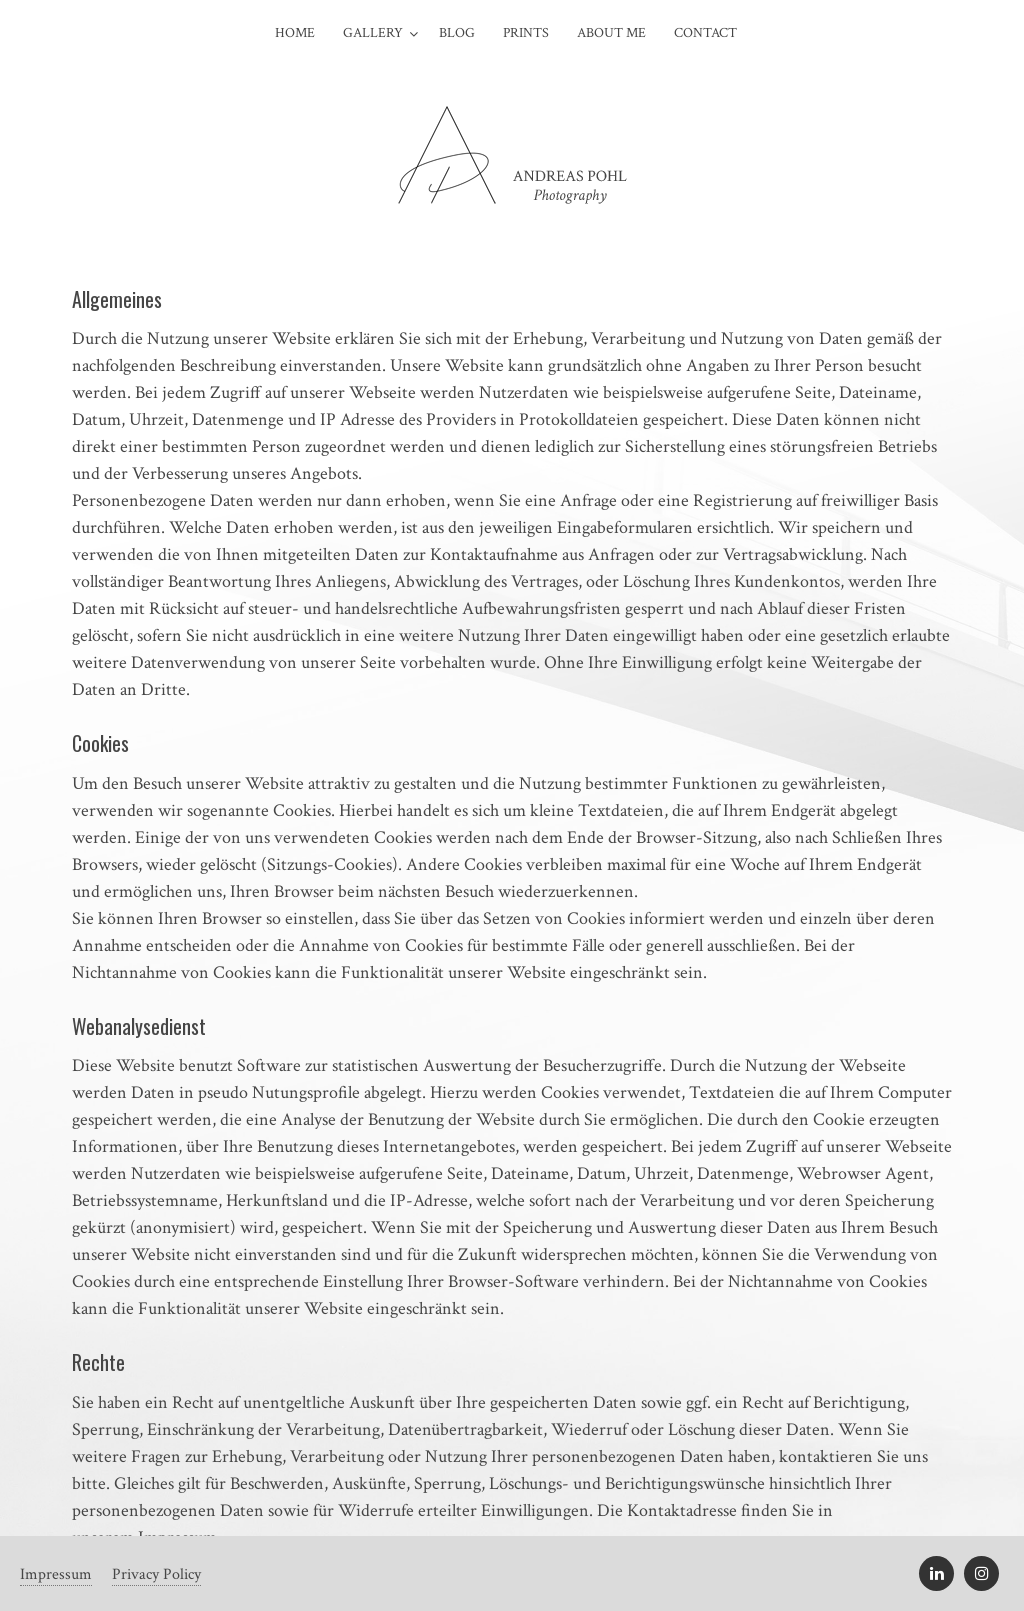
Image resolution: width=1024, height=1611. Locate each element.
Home (295, 33)
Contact (705, 33)
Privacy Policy (156, 1574)
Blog (457, 33)
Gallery (373, 33)
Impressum (56, 1574)
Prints (526, 33)
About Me (611, 33)
